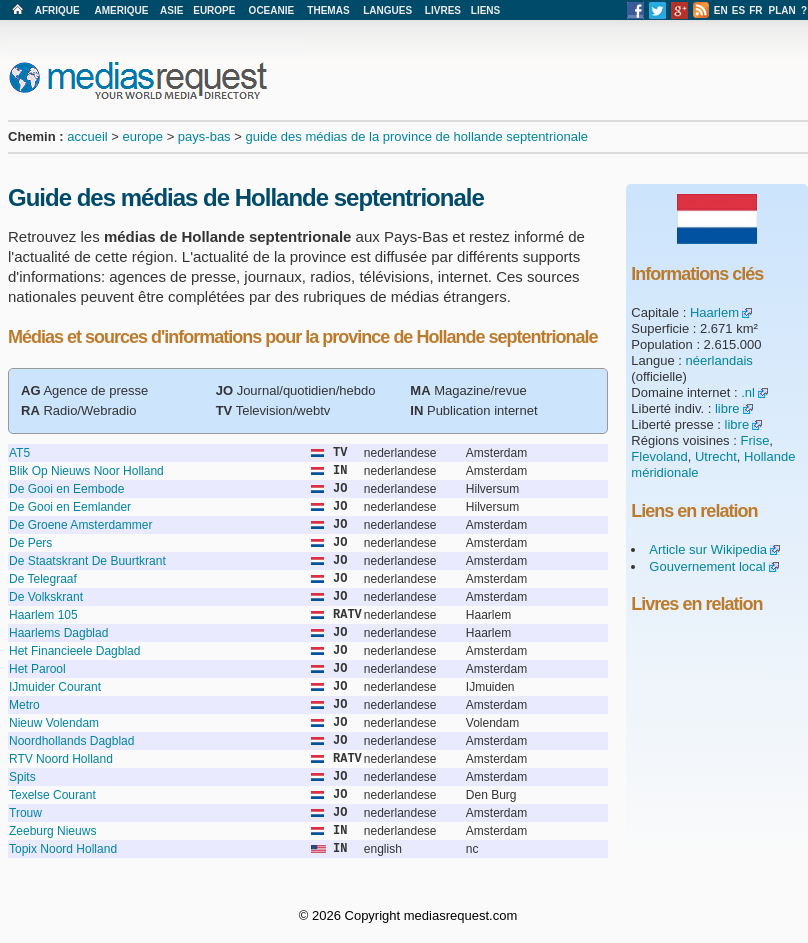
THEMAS (328, 10)
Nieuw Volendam (54, 723)
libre (727, 408)
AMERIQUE (122, 10)
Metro (24, 705)
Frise (754, 440)
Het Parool (37, 669)
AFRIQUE (57, 10)
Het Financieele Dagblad (74, 651)
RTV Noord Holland (61, 759)
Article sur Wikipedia (708, 549)
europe (143, 136)
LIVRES (443, 10)
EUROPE (214, 10)
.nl (748, 392)
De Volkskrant (46, 597)
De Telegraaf (43, 579)
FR (755, 10)
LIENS (485, 10)
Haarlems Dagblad (58, 633)
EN (721, 10)
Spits (22, 777)
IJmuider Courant (55, 687)
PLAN (782, 10)
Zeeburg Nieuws (52, 831)
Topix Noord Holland (63, 849)
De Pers (30, 543)
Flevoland (659, 456)
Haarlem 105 (43, 615)
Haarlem (714, 312)
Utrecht (716, 456)
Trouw (25, 813)
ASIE (171, 10)
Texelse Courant (52, 795)
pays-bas (204, 136)
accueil (87, 136)
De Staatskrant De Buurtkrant (87, 561)
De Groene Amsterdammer (80, 525)
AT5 (19, 453)
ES (738, 10)
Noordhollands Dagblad (71, 741)
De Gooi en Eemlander (70, 507)
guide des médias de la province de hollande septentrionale (416, 136)
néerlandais (719, 360)
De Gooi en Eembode (66, 489)
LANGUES (387, 10)
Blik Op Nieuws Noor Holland (86, 471)
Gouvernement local (707, 566)
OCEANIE (272, 10)
